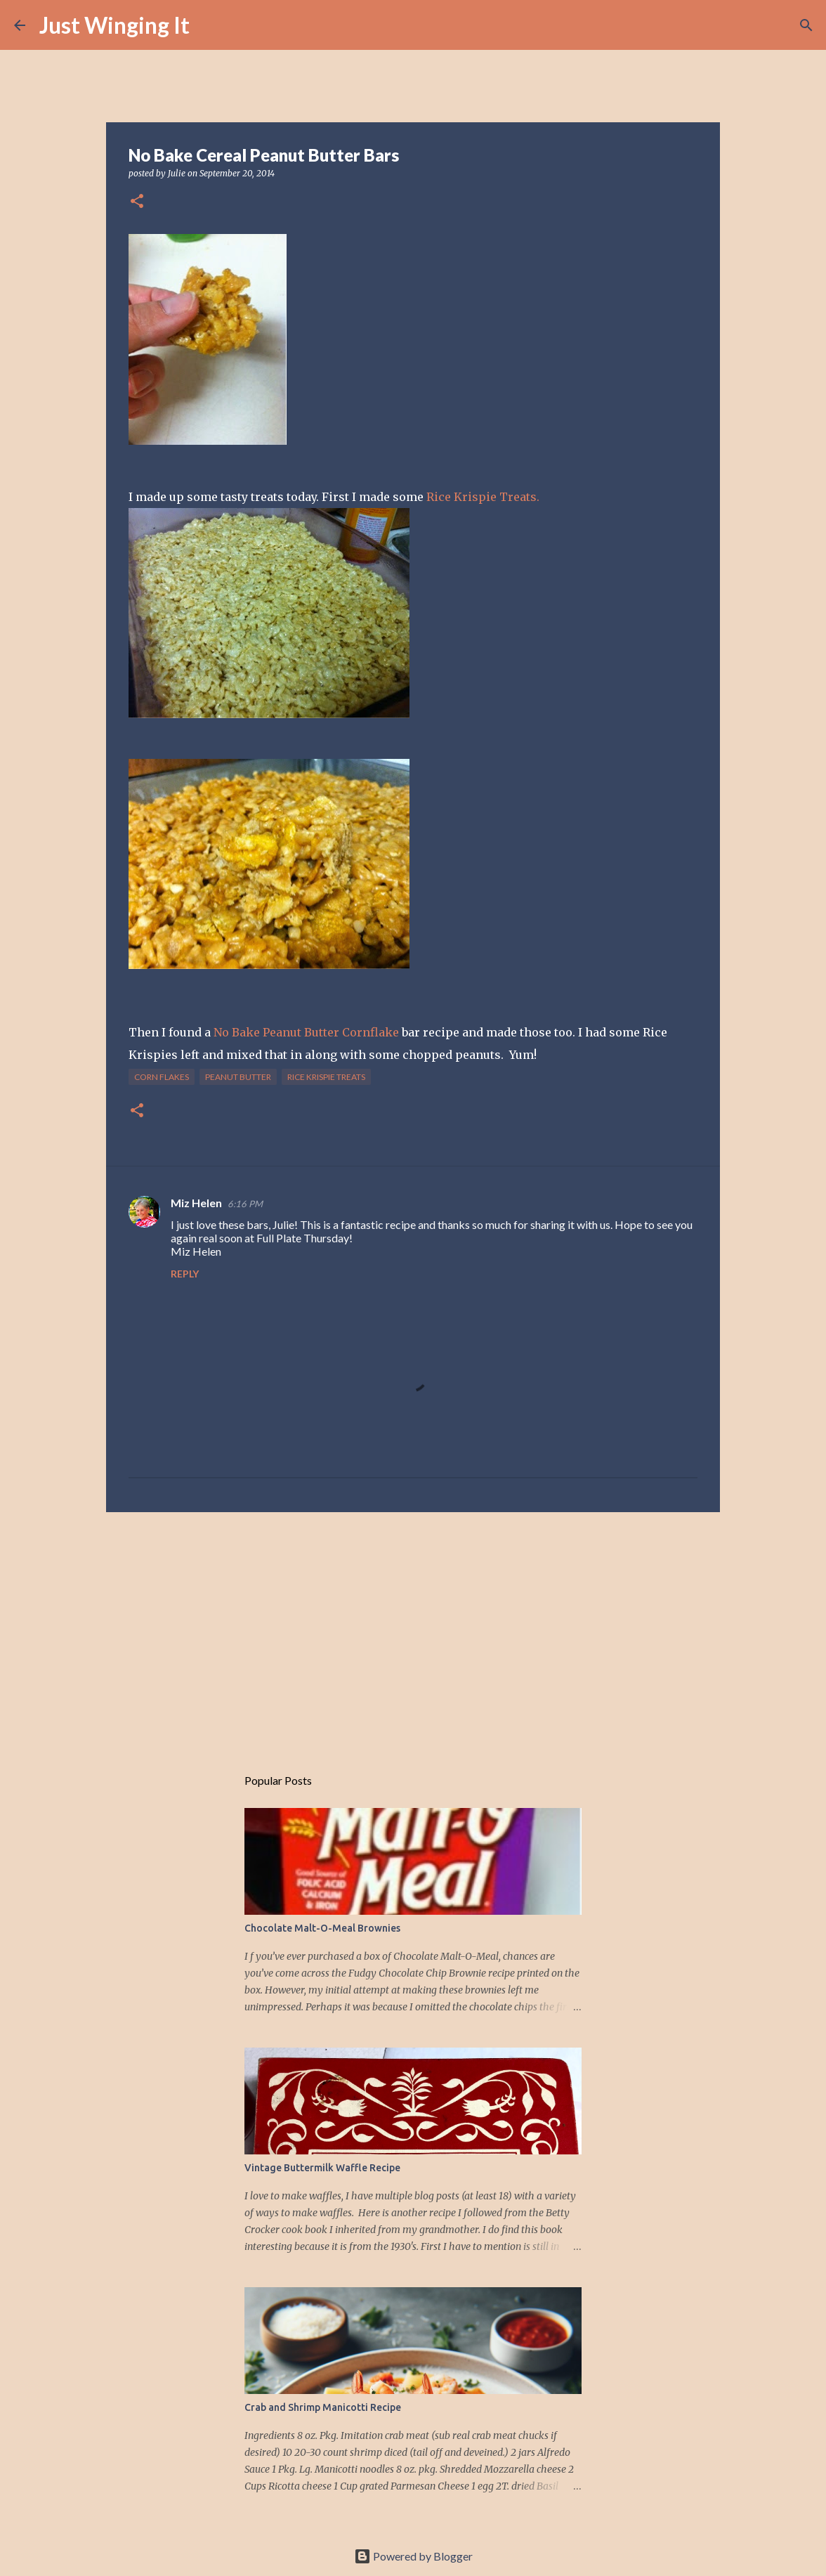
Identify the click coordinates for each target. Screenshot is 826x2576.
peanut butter (238, 1077)
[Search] (209, 25)
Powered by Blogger (413, 2556)
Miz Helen (196, 1202)
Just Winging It (114, 25)
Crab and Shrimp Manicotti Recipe (322, 2407)
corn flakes (161, 1077)
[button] (137, 202)
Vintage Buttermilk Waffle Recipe (322, 2167)
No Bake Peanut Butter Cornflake (306, 1032)
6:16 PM (245, 1203)
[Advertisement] (413, 1631)
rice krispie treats (326, 1077)
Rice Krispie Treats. (482, 497)
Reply (185, 1274)
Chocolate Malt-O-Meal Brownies (322, 1928)
